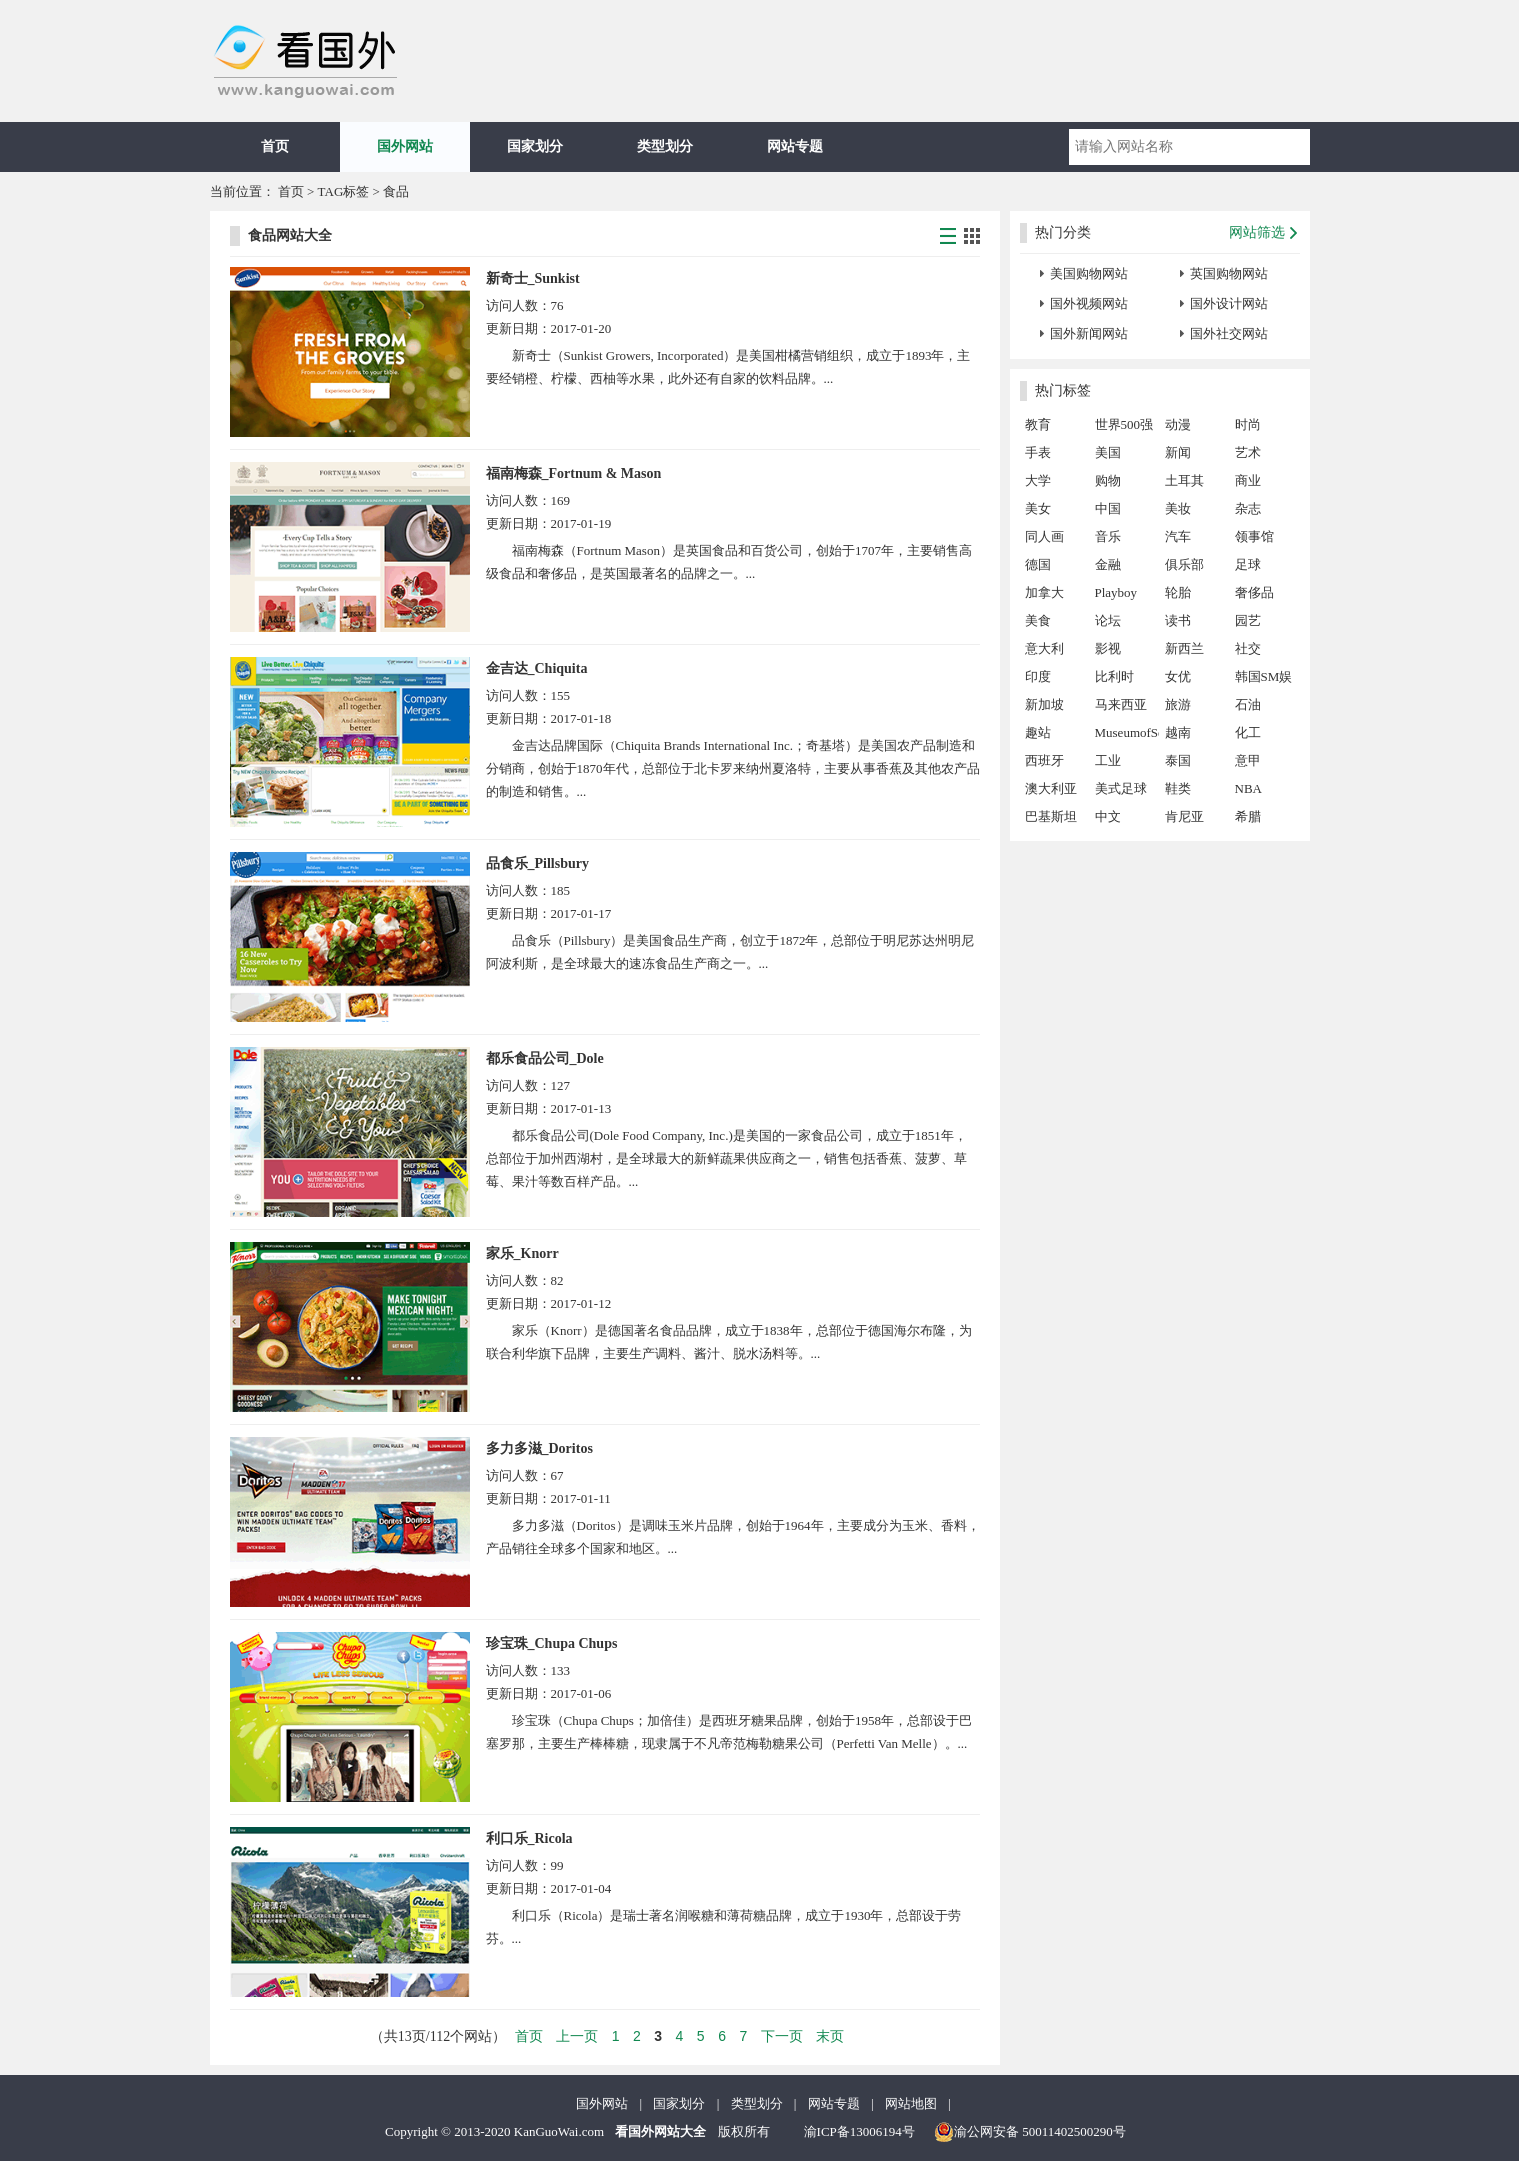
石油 (1248, 704)
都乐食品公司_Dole (545, 1058)
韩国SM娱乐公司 (1264, 680)
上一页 (577, 2036)
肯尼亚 (1184, 816)
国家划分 (535, 146)
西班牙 (1044, 760)
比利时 (1114, 676)
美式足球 (1121, 788)
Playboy (1116, 592)
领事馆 (1254, 536)
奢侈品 (1254, 592)
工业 (1108, 760)
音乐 (1108, 536)
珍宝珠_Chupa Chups (552, 1643)
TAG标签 (344, 191)
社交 (1248, 648)
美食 (1038, 620)
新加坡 (1044, 704)
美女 (1038, 508)
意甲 (1248, 760)
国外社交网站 (1229, 333)
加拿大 (1044, 592)
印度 (1038, 676)
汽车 (1178, 536)
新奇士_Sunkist (533, 278)
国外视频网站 (1089, 303)
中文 (1108, 816)
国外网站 (405, 146)
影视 (1108, 648)
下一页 (782, 2036)
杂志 (1248, 508)
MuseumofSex (1127, 732)
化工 (1248, 732)
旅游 (1178, 704)
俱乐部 (1184, 564)
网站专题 (795, 146)
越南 (1178, 732)
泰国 (1178, 760)
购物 (1108, 480)
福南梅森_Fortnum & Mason (574, 473)
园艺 (1248, 620)
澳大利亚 (1051, 788)
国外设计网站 (1229, 303)
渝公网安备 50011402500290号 (1030, 2132)
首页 (275, 146)
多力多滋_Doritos (539, 1448)
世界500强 (1124, 424)
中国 (1108, 508)
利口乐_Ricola (529, 1838)
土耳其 (1184, 480)
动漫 (1178, 424)
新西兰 (1184, 648)
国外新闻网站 (1089, 333)
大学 (1038, 480)
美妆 (1178, 508)
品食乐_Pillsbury (537, 863)
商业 (1248, 480)
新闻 (1178, 452)
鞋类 (1178, 788)
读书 (1178, 620)
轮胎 (1178, 592)
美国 (1108, 452)
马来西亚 (1121, 704)
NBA (1248, 788)
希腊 (1248, 816)
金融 (1108, 564)
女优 (1178, 676)
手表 (1038, 452)
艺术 (1248, 452)
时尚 (1248, 424)
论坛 (1108, 620)
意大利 (1044, 648)
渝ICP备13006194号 (859, 2131)
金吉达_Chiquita (537, 668)
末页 (830, 2036)
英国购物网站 (1229, 273)
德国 (1038, 564)
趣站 (1038, 732)
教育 (1038, 424)
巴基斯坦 (1051, 816)
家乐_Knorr (522, 1253)
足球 (1248, 564)
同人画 (1044, 536)
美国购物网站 (1089, 273)
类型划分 (665, 146)
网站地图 (911, 2103)
